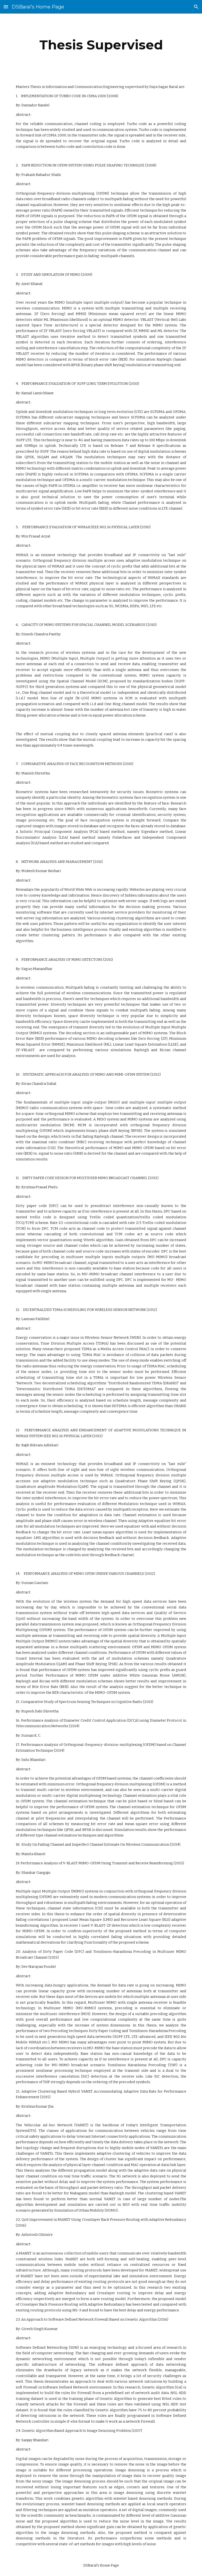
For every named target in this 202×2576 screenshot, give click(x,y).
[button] (6, 6)
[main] (101, 45)
